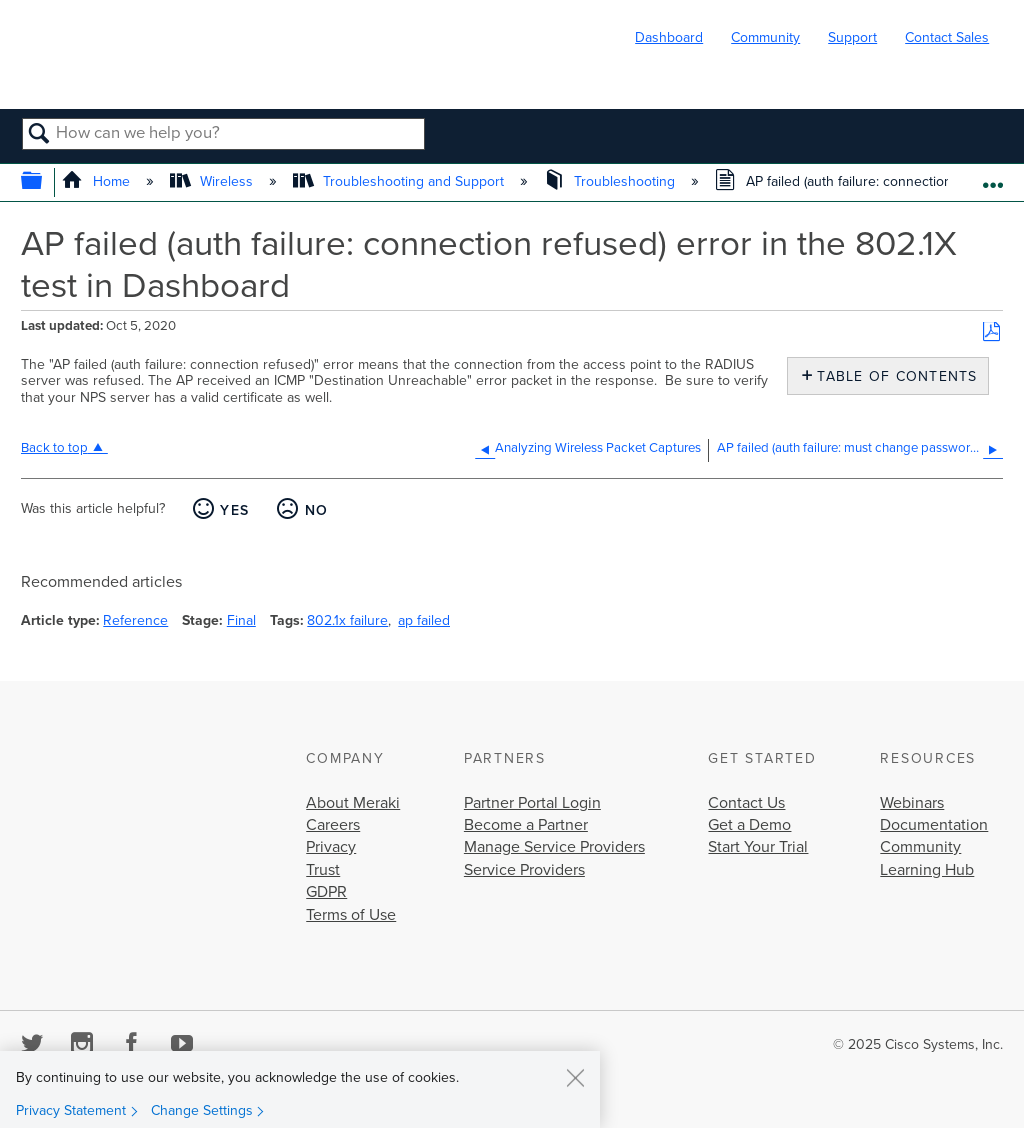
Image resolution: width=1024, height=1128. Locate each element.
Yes (234, 510)
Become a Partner (526, 825)
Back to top (54, 448)
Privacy (331, 847)
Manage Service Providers (554, 847)
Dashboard (669, 37)
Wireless (213, 181)
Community (765, 37)
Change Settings (202, 1110)
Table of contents (892, 376)
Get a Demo (749, 825)
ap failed (424, 620)
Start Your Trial (758, 847)
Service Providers (524, 870)
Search (39, 135)
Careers (333, 825)
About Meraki (353, 803)
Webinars (912, 803)
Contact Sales (947, 37)
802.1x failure (347, 620)
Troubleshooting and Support (400, 181)
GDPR (326, 892)
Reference (135, 620)
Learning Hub (927, 870)
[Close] (575, 1077)
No (317, 510)
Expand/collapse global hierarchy (44, 182)
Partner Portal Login (532, 803)
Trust (323, 870)
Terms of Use (351, 915)
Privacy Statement (71, 1110)
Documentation (934, 825)
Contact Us (746, 803)
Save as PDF (991, 332)
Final (241, 620)
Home (97, 181)
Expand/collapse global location (992, 176)
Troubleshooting (611, 181)
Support (852, 37)
